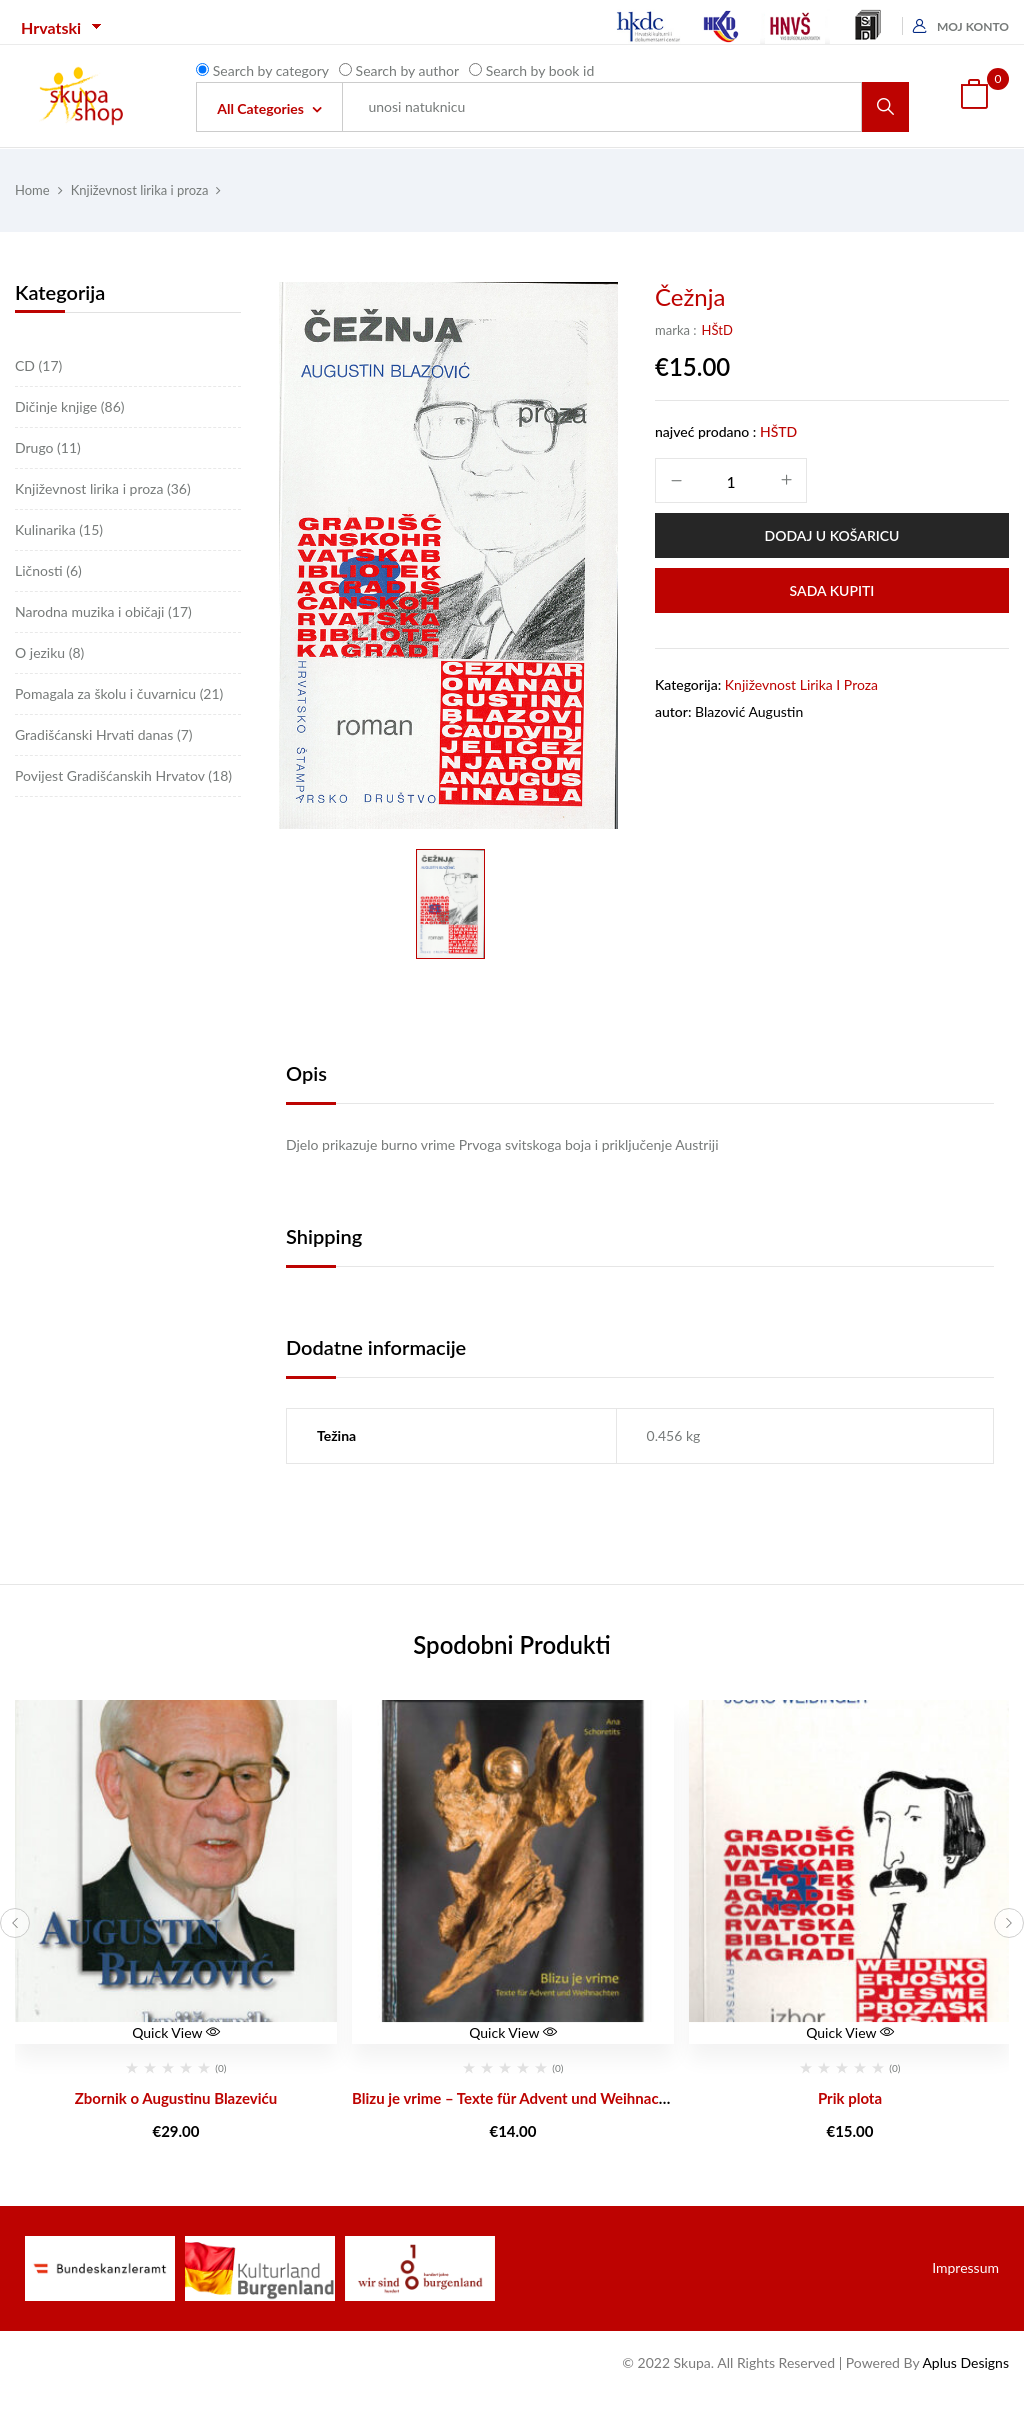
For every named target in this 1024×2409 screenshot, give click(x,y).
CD (38, 365)
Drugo (48, 447)
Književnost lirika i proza (140, 190)
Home (32, 190)
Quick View (176, 2032)
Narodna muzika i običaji (103, 611)
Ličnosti (48, 570)
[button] (974, 96)
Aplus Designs (965, 2362)
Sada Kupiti (832, 590)
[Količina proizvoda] (731, 481)
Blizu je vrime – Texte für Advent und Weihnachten (520, 2098)
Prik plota (850, 2098)
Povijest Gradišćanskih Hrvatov (123, 775)
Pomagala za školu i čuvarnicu (119, 693)
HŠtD (717, 330)
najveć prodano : (705, 431)
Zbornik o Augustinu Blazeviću (176, 2098)
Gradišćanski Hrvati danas (104, 734)
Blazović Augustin (749, 711)
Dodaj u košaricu (832, 535)
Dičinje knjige (70, 406)
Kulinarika (59, 529)
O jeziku (49, 652)
